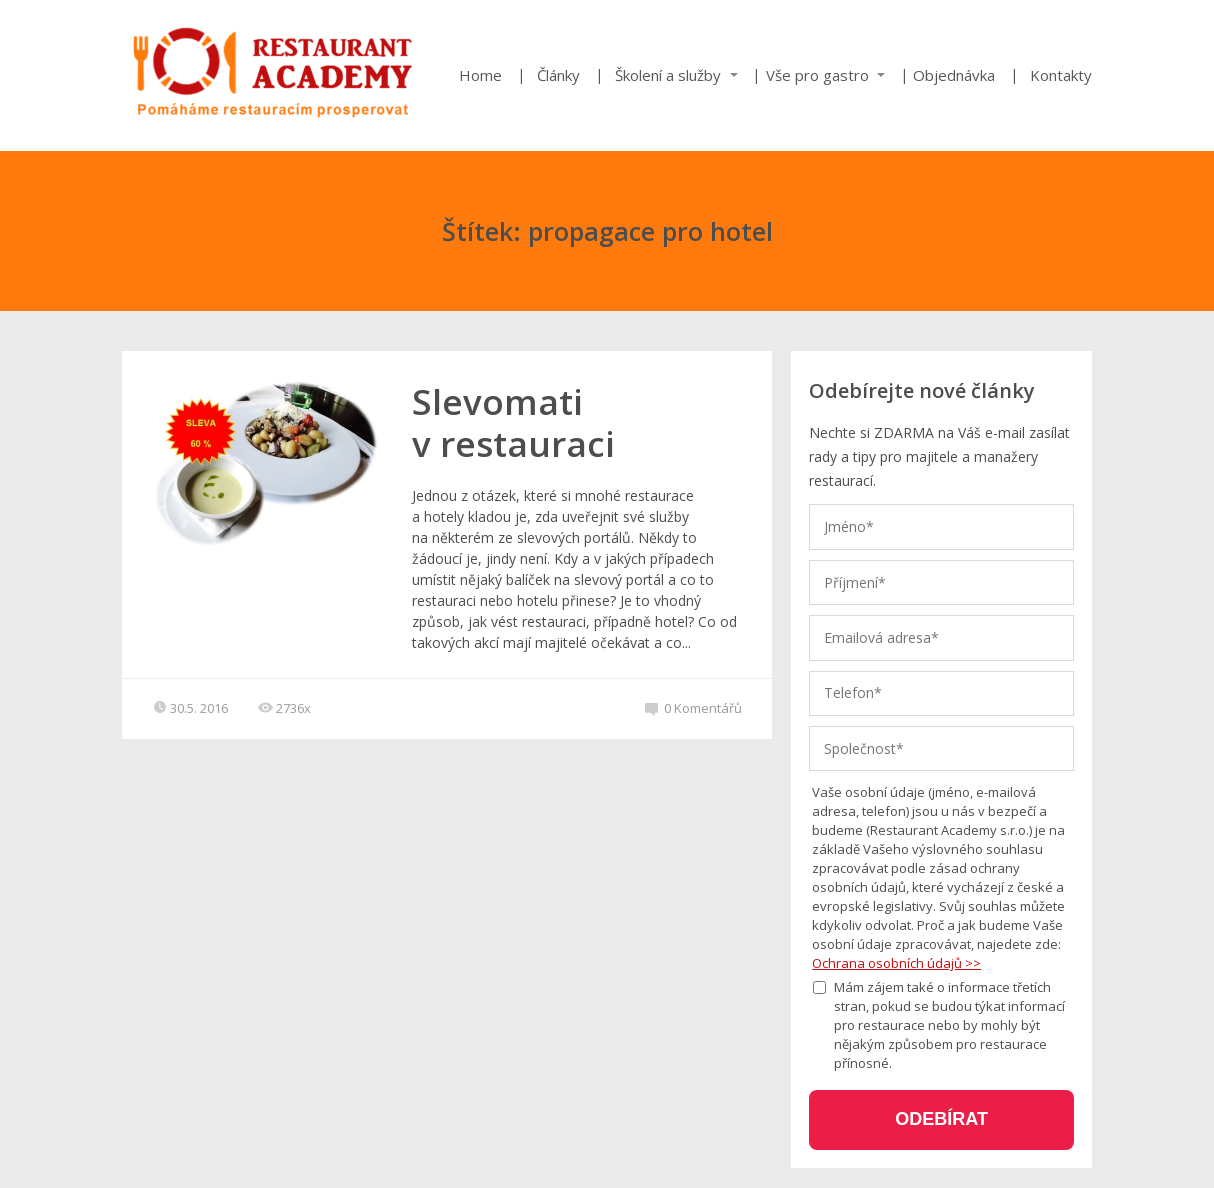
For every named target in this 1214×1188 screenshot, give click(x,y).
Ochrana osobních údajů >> (896, 963)
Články (558, 75)
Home (480, 75)
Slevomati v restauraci (513, 422)
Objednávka (954, 75)
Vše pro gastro (817, 75)
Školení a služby (668, 75)
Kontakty (1061, 75)
